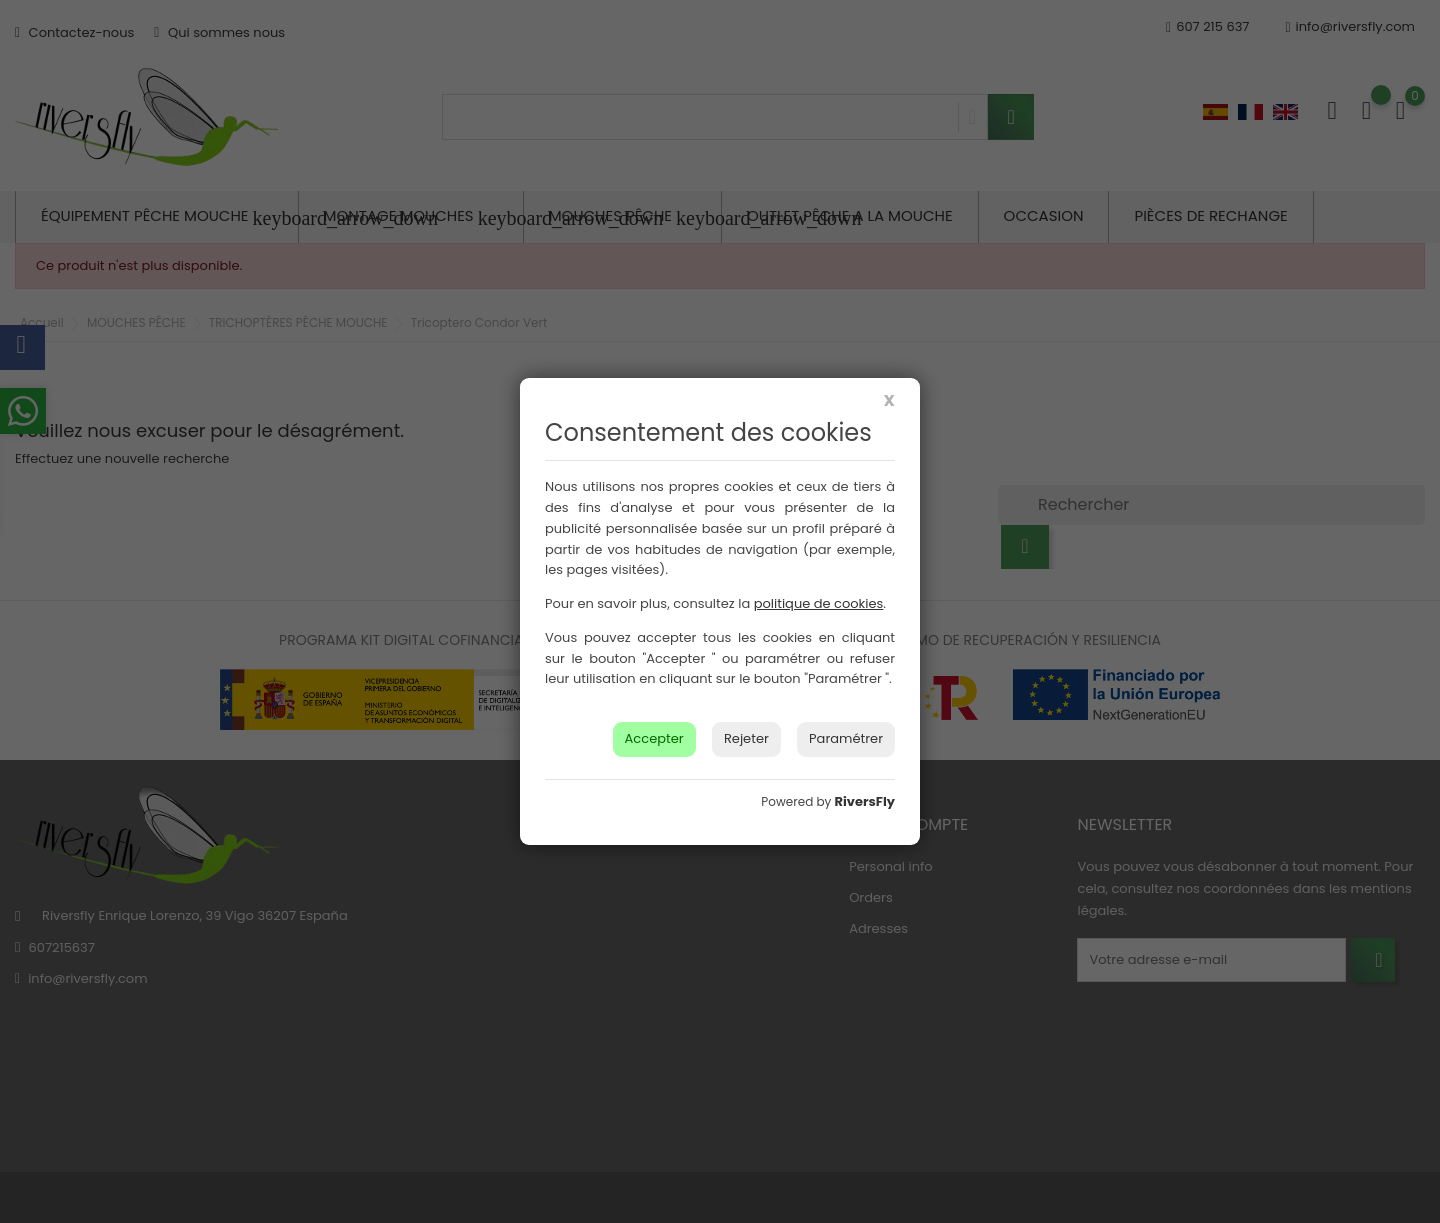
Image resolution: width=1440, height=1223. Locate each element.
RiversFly (865, 801)
